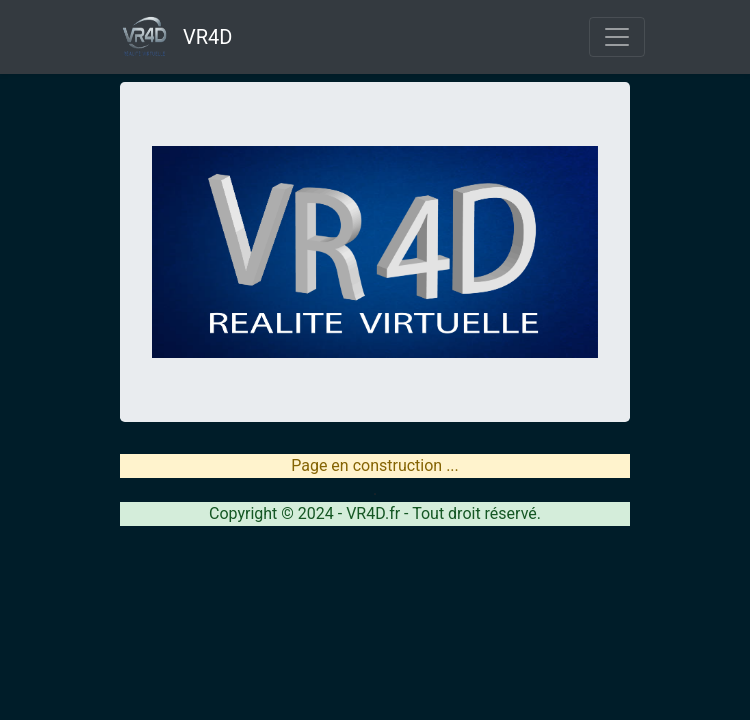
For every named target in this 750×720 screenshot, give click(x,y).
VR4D (168, 37)
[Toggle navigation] (617, 37)
